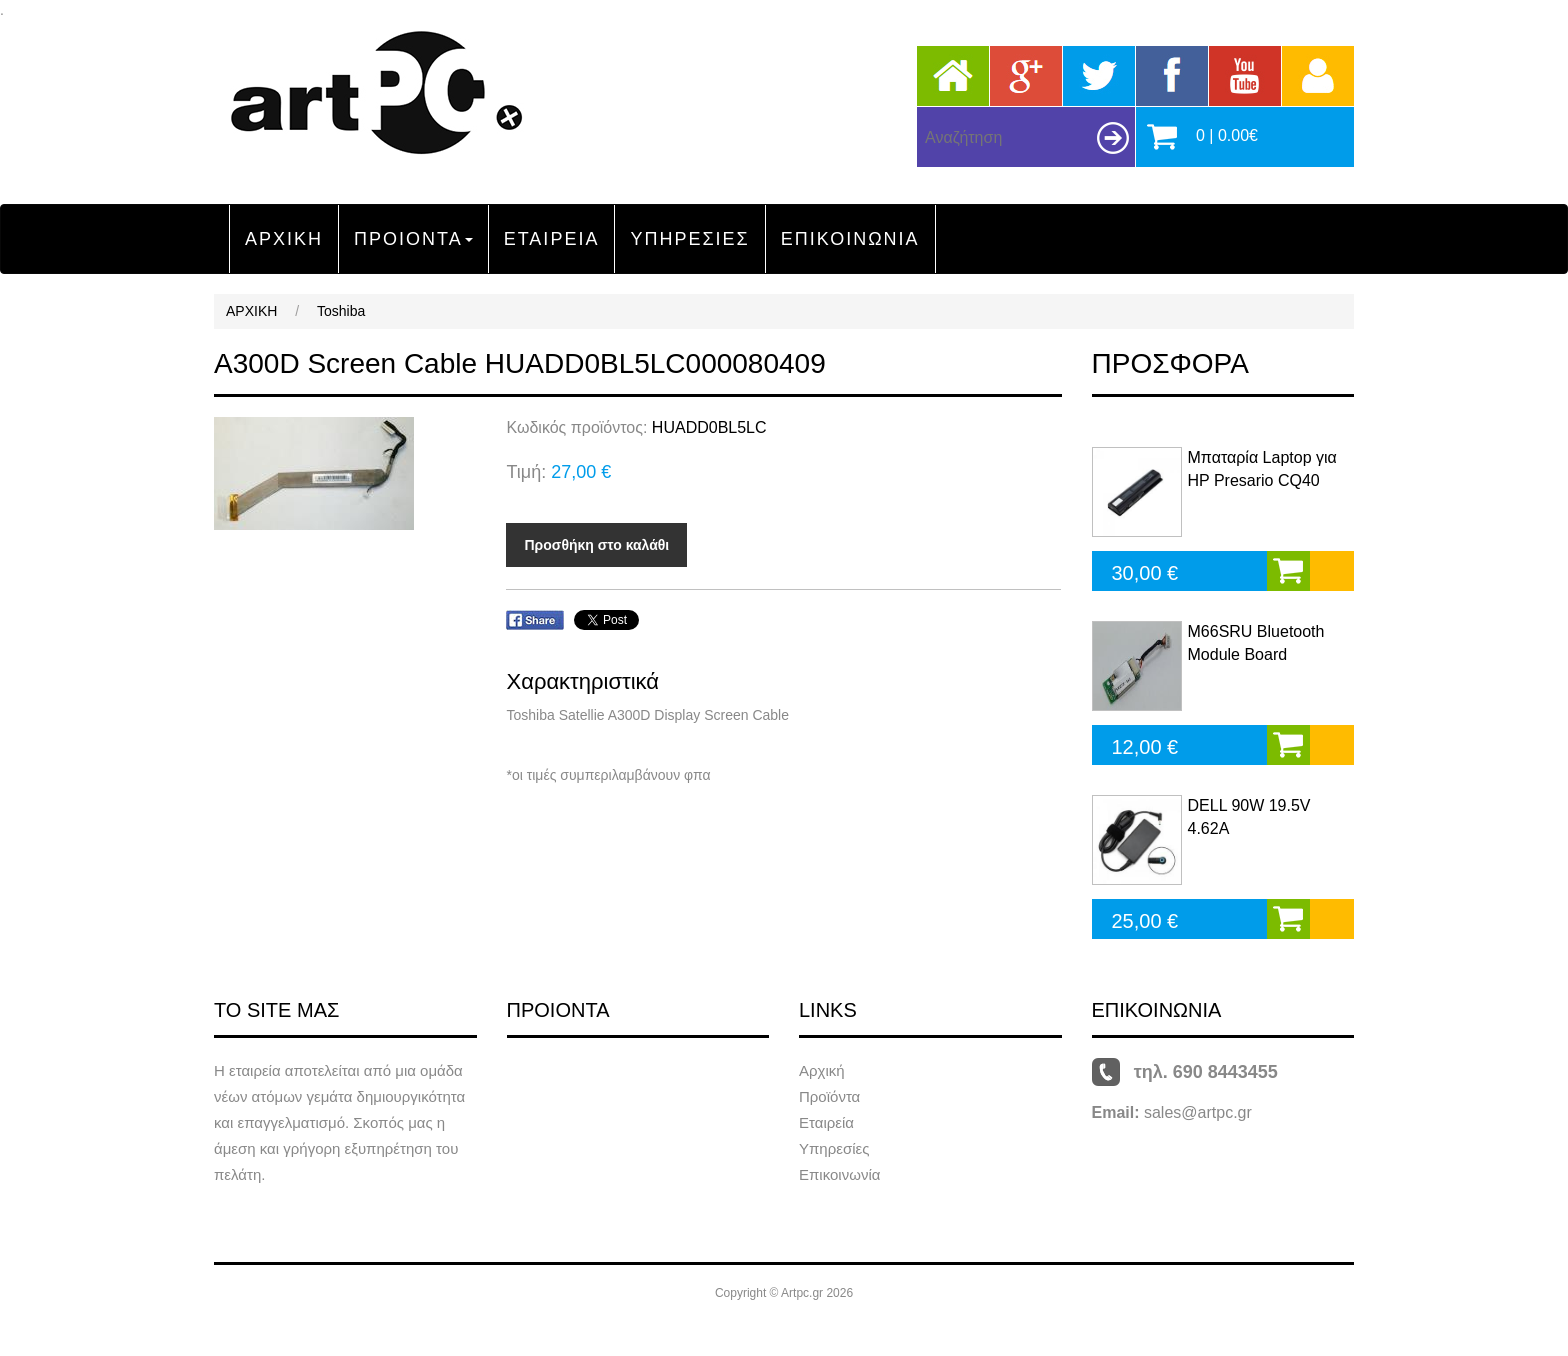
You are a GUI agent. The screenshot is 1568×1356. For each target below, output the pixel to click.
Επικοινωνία (839, 1174)
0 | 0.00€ (1227, 135)
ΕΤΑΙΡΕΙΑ (552, 239)
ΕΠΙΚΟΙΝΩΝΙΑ (850, 239)
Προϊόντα (829, 1096)
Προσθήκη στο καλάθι (596, 545)
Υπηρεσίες (834, 1148)
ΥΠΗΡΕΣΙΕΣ (689, 239)
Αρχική (822, 1070)
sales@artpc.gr (1198, 1112)
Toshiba (341, 311)
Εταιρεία (826, 1122)
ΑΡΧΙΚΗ (284, 239)
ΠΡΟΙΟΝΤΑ (413, 239)
